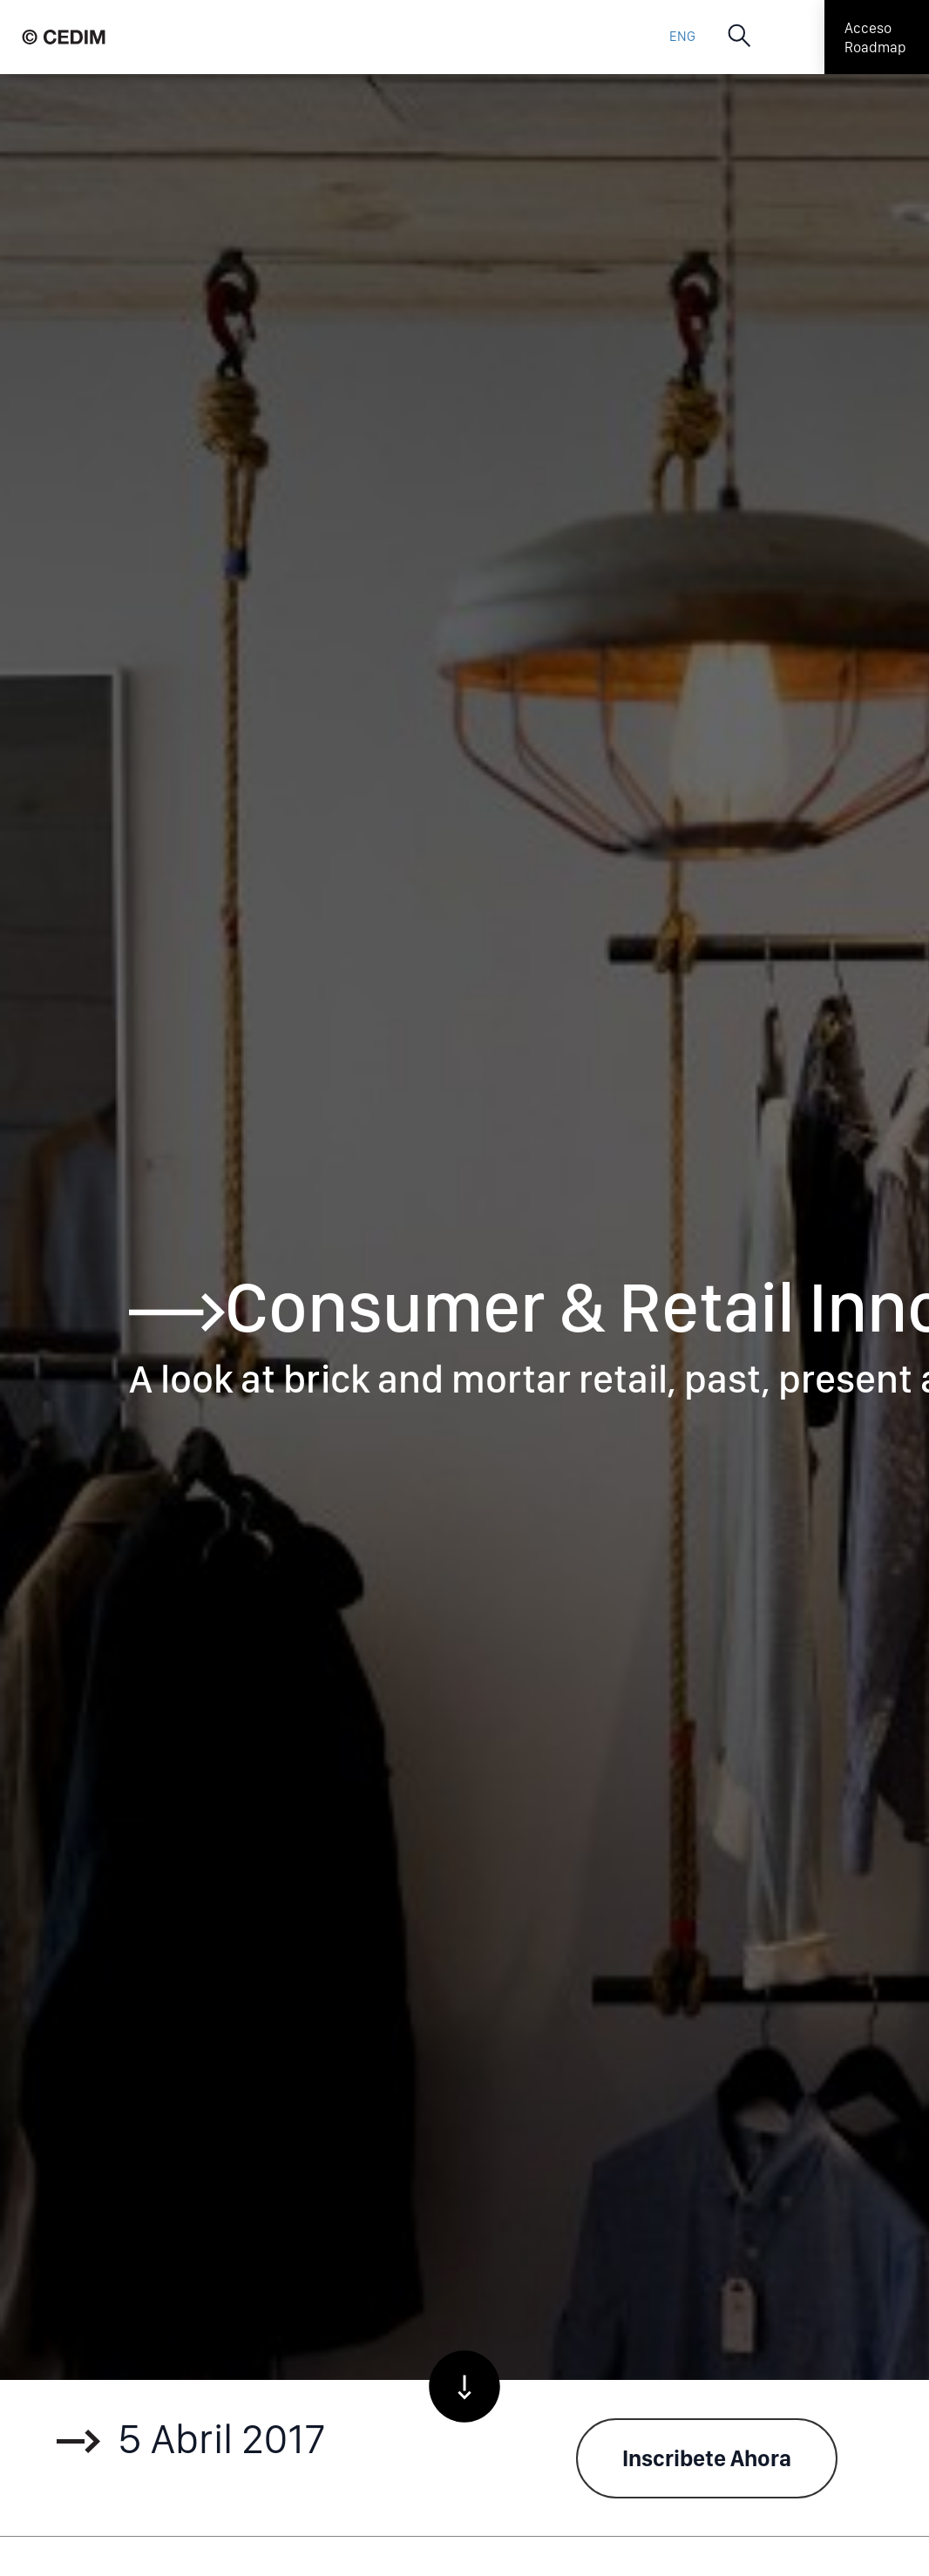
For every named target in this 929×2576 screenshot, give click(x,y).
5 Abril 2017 (191, 2443)
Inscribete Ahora (706, 2457)
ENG (682, 36)
